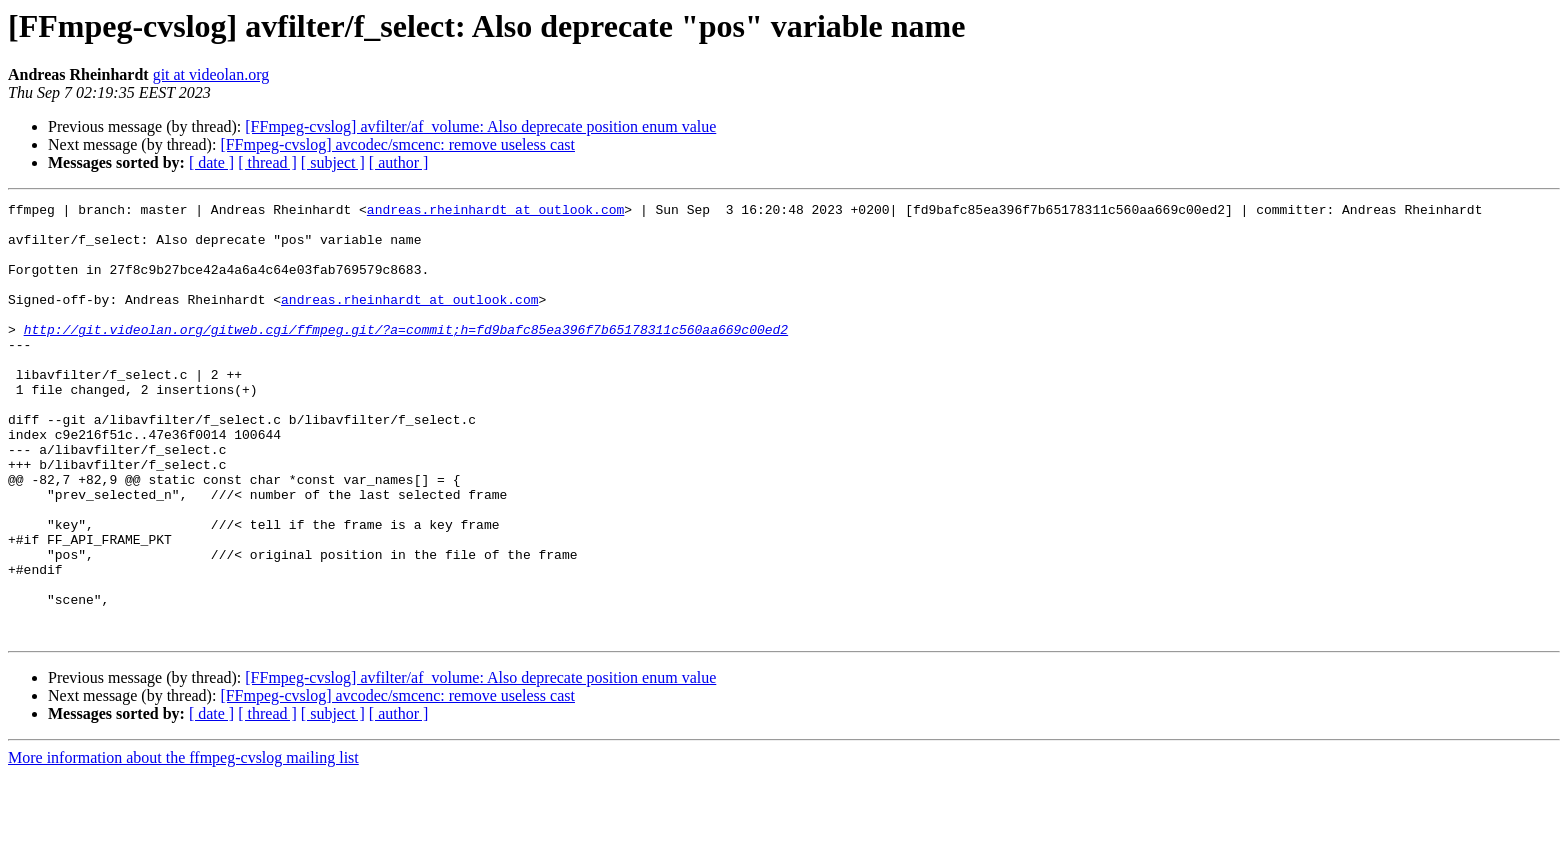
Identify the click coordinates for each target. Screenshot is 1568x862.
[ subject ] (333, 162)
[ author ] (399, 162)
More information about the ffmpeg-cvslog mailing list (183, 844)
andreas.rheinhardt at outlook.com (495, 212)
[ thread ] (267, 162)
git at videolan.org (211, 74)
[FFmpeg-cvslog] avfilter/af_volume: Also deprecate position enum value (480, 126)
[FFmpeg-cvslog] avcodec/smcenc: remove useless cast (397, 144)
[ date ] (211, 162)
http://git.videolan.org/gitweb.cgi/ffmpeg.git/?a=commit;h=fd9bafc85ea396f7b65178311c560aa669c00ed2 (406, 356)
